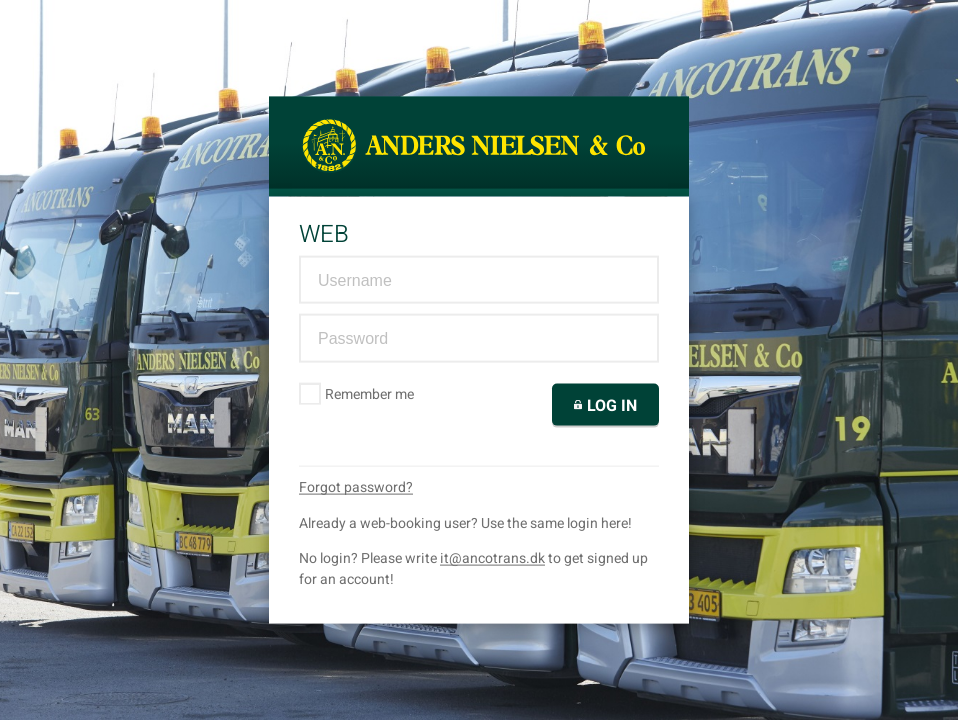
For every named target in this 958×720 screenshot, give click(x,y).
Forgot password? (356, 486)
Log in (605, 405)
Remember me (357, 393)
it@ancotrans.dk (492, 557)
